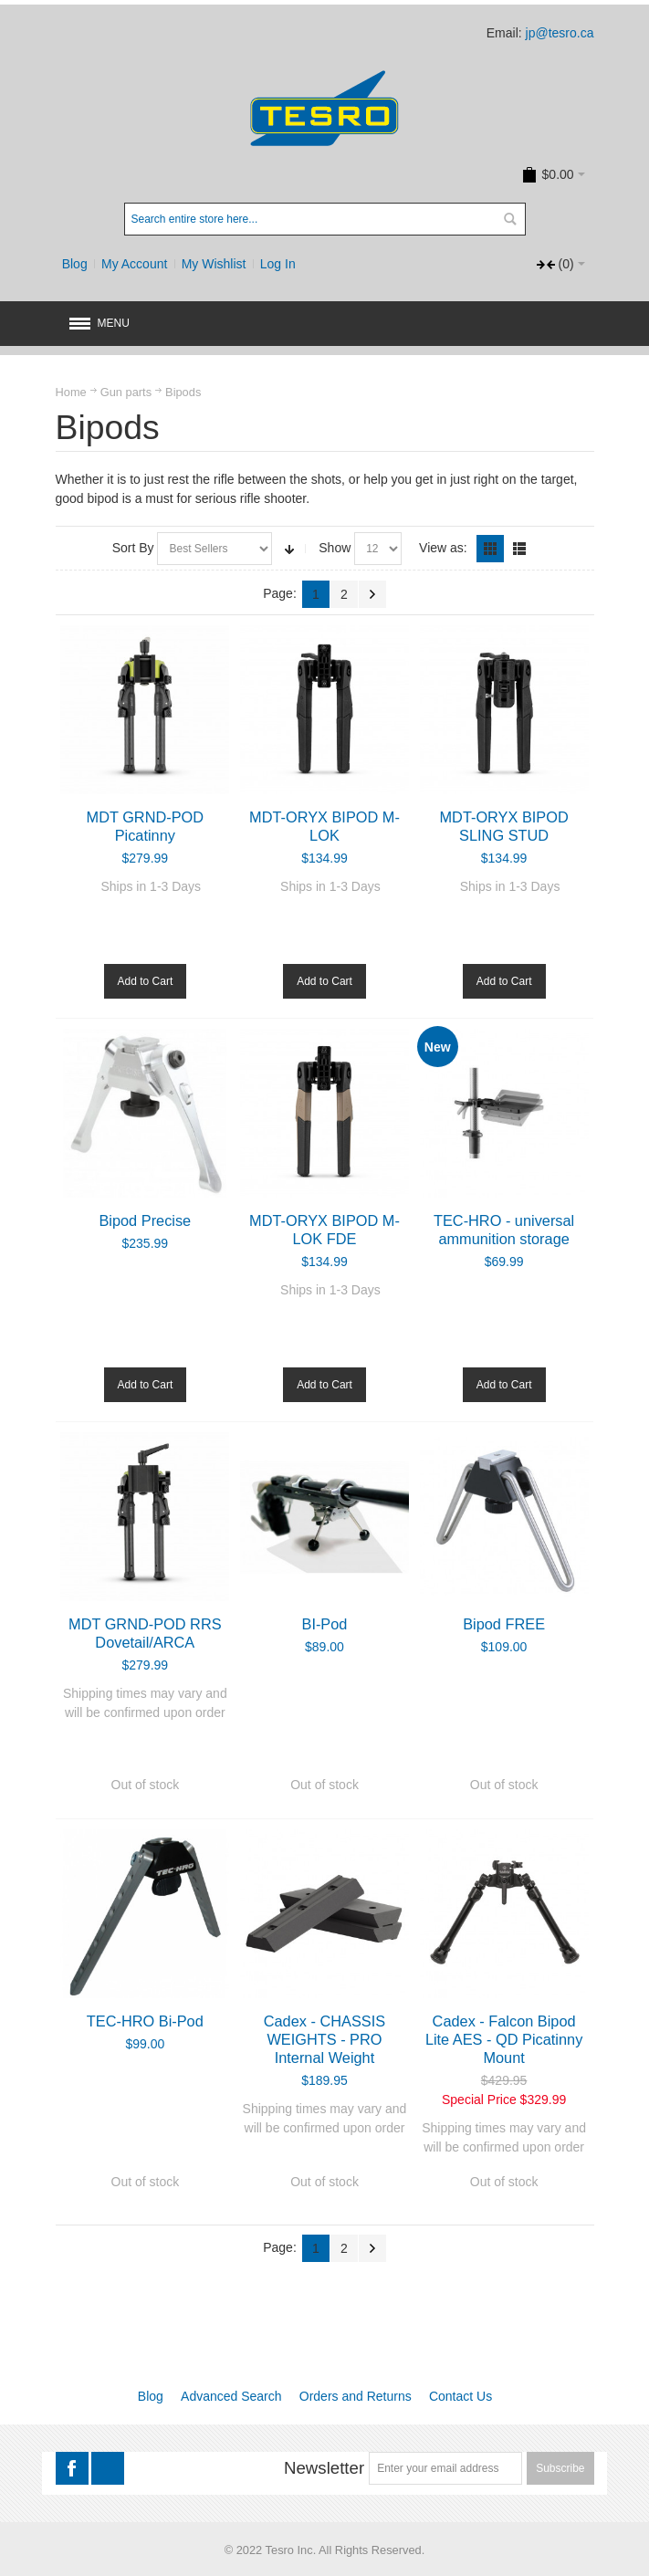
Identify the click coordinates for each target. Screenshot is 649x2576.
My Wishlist (214, 264)
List (519, 548)
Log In (278, 264)
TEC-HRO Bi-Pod (145, 2021)
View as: (443, 547)
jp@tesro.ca (560, 33)
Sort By (133, 547)
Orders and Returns (355, 2396)
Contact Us (460, 2396)
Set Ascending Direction (289, 548)
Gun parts (126, 392)
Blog (75, 264)
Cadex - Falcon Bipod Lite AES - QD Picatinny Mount (503, 2039)
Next (372, 594)
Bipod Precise (145, 1220)
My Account (134, 264)
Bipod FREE (504, 1624)
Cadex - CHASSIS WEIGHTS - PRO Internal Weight (324, 2039)
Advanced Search (231, 2396)
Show (335, 547)
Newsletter (324, 2467)
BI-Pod (325, 1624)
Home (71, 392)
